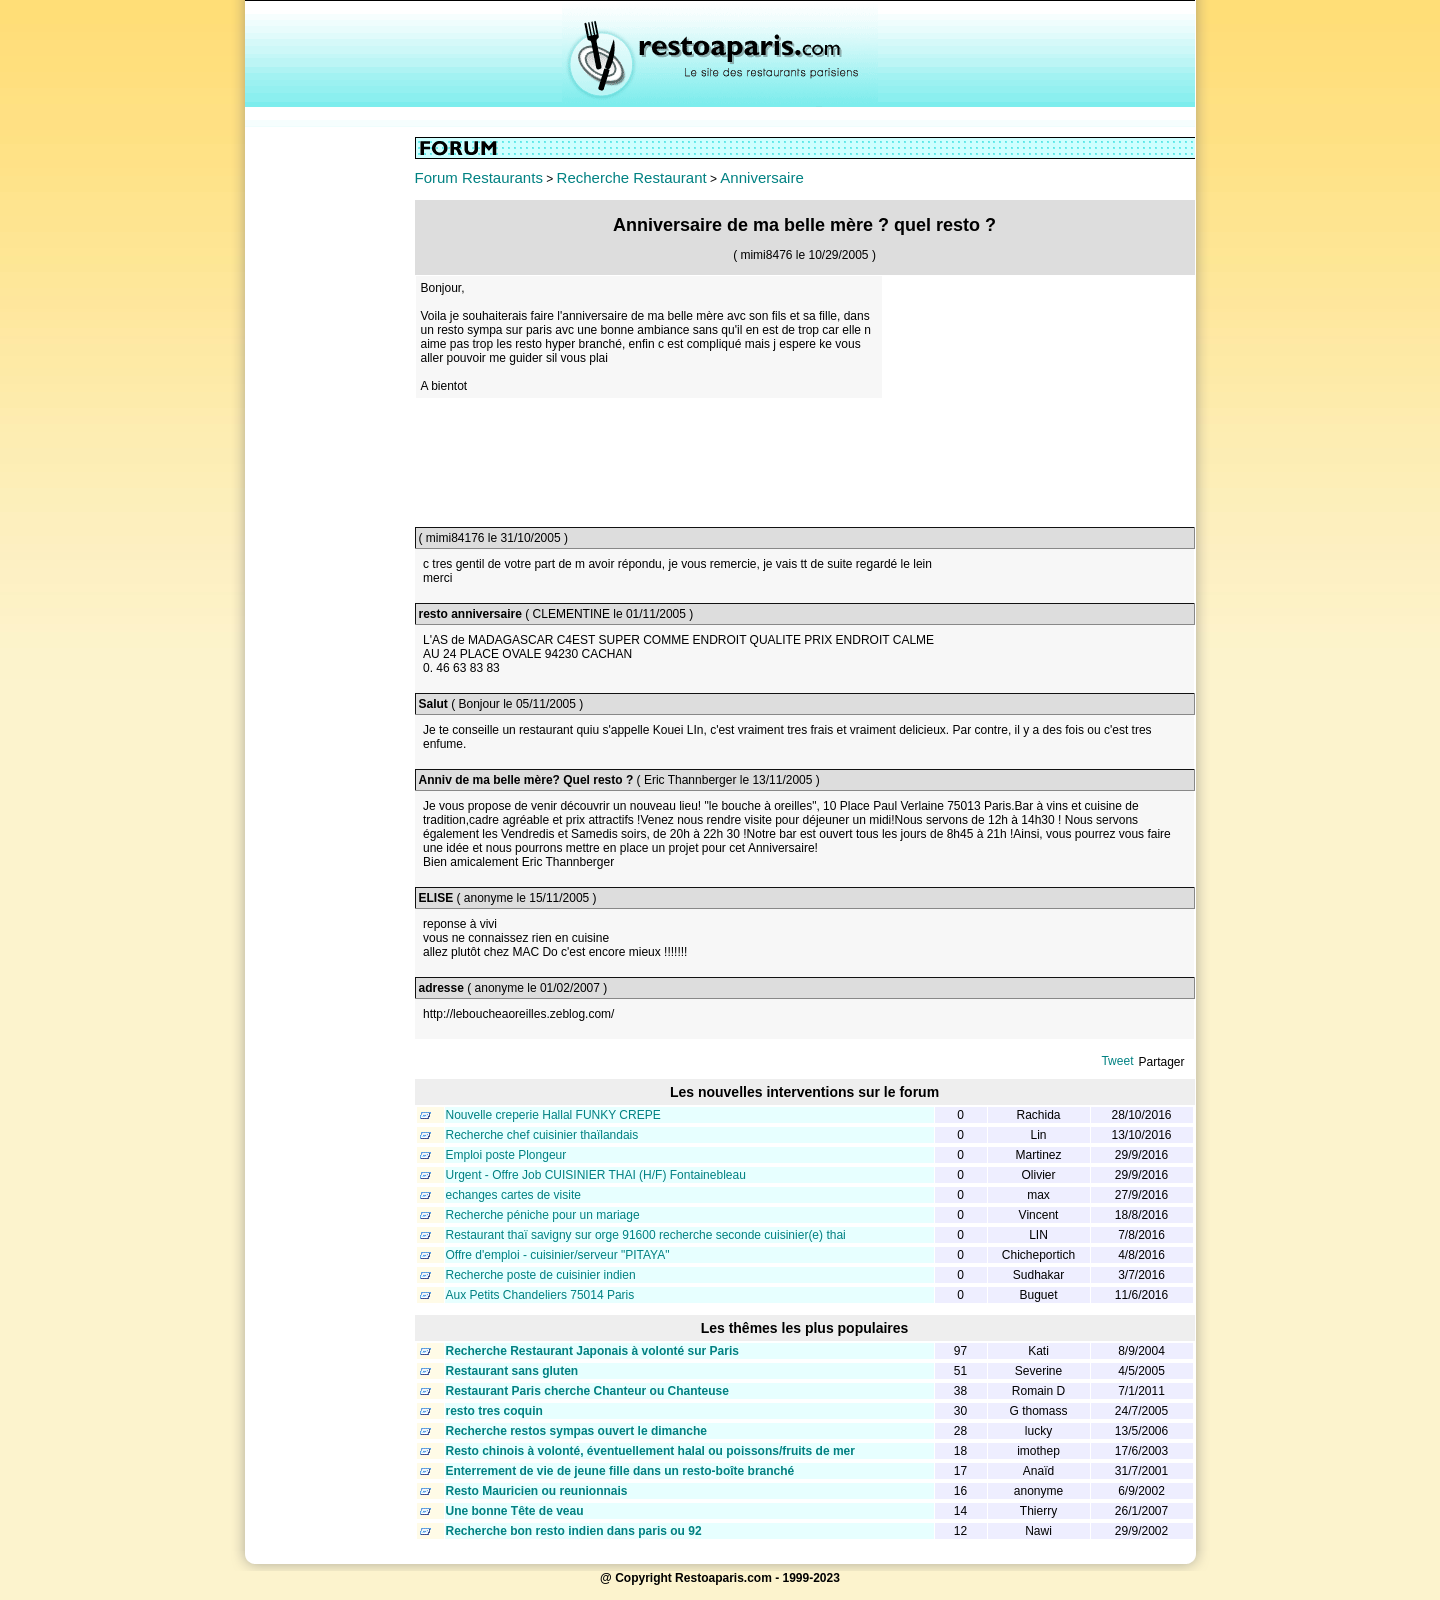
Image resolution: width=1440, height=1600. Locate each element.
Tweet (1117, 1061)
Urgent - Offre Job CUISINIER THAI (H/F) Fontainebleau (596, 1175)
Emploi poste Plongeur (506, 1155)
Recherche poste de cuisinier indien (541, 1275)
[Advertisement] (330, 437)
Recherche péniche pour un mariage (543, 1215)
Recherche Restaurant (632, 177)
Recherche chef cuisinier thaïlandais (542, 1135)
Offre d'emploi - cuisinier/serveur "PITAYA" (558, 1255)
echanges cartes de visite (513, 1195)
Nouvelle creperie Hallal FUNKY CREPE (553, 1115)
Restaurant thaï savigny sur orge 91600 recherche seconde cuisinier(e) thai (646, 1235)
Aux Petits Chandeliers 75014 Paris (540, 1295)
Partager (1161, 1062)
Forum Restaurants (479, 177)
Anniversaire (761, 177)
